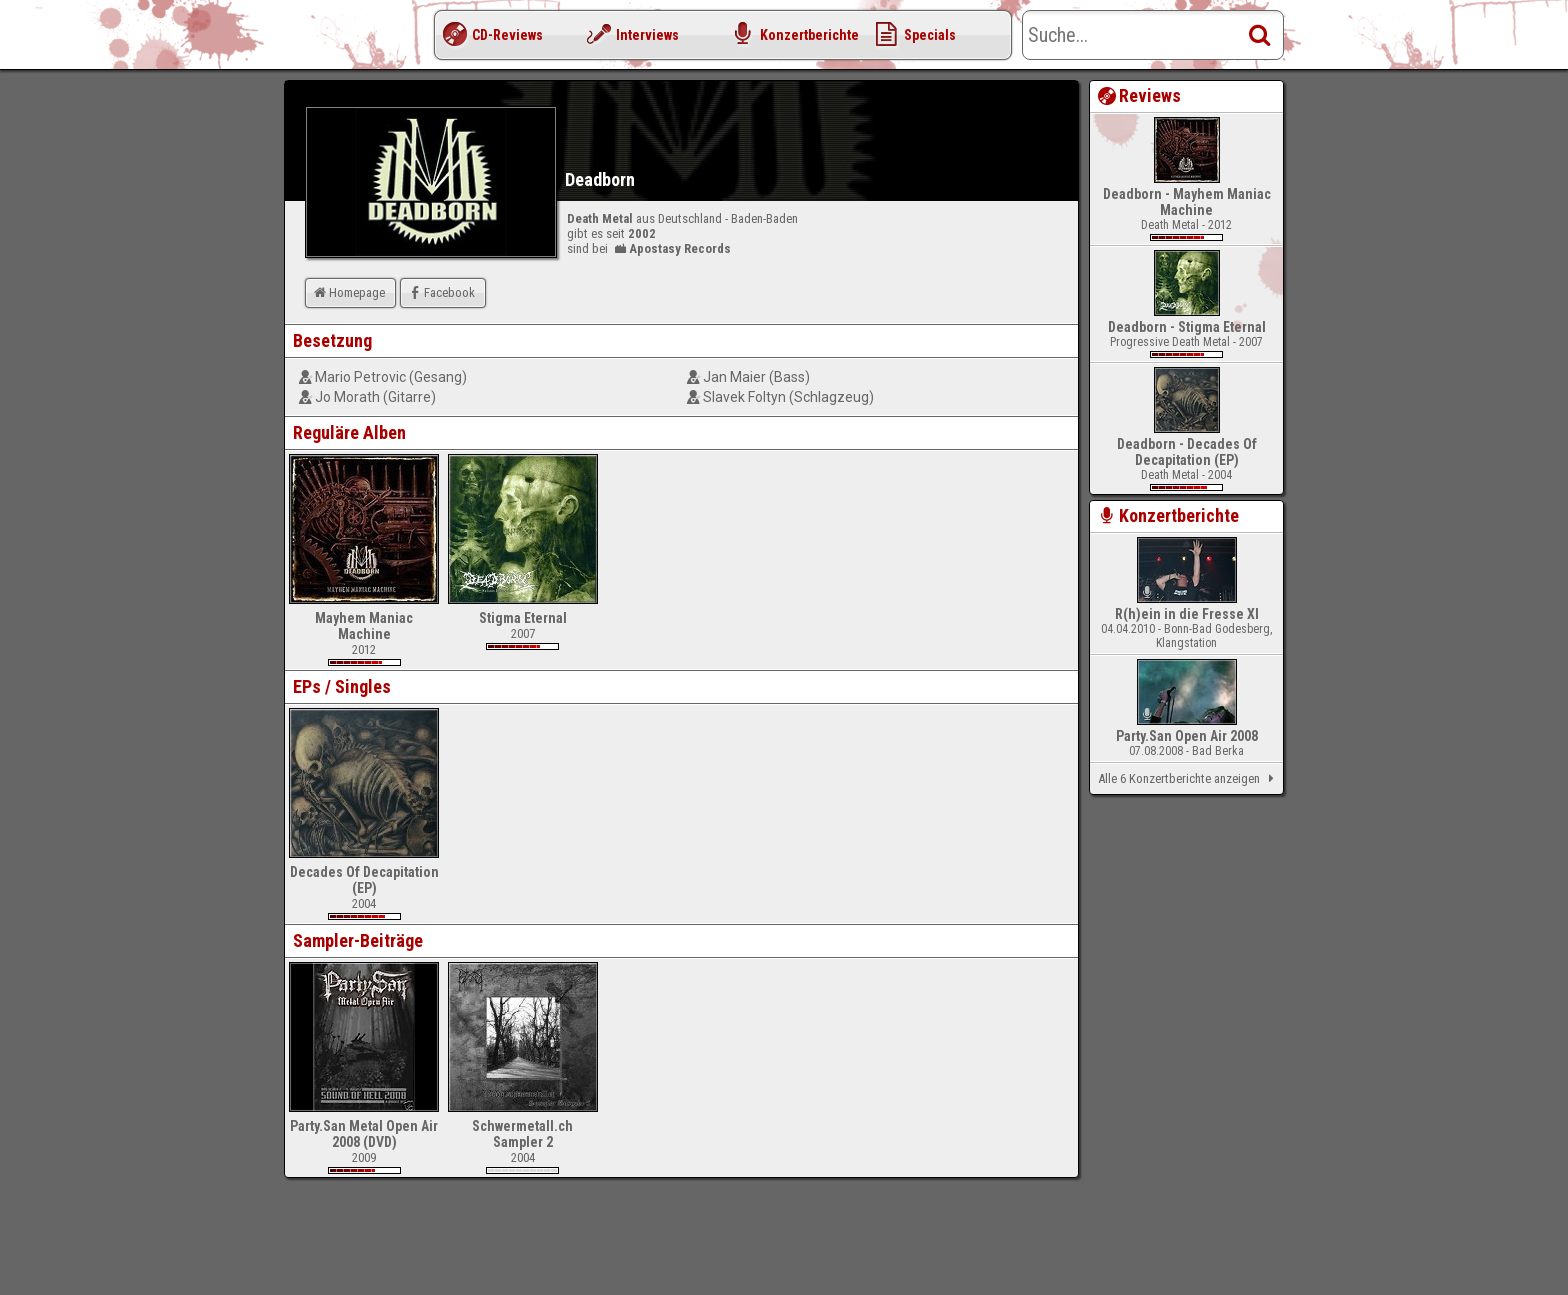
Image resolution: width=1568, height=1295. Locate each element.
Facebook (440, 292)
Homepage (348, 292)
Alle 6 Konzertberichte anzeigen (1189, 779)
